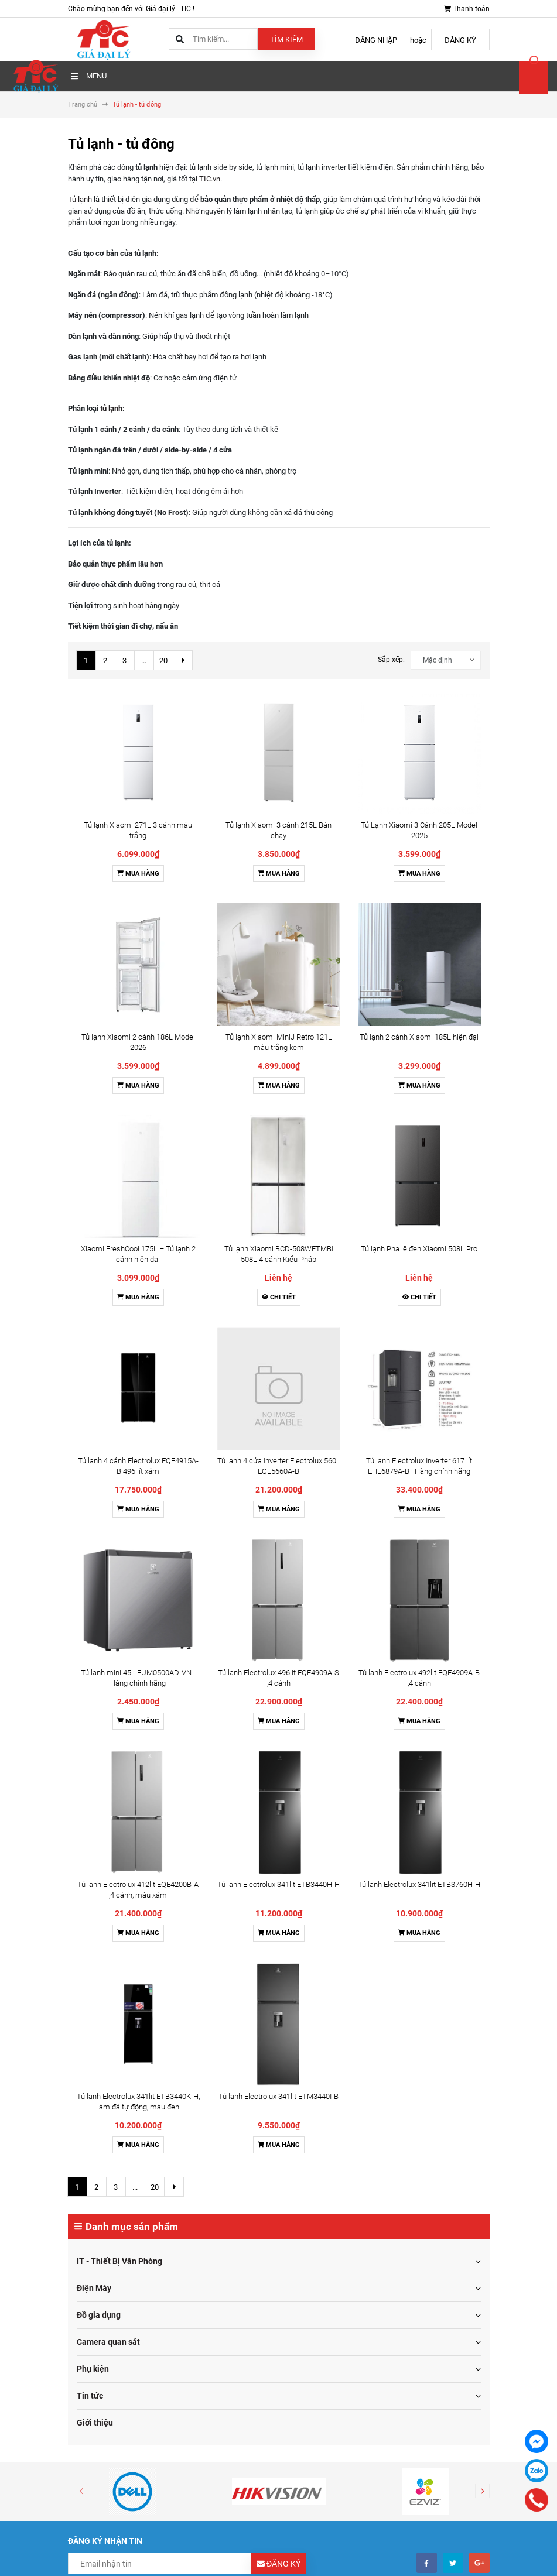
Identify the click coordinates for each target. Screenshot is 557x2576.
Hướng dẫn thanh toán (332, 2104)
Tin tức (90, 1535)
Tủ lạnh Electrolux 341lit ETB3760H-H (419, 1147)
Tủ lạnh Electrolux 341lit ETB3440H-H (278, 1147)
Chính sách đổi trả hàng (115, 2134)
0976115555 (114, 2274)
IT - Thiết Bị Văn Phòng (119, 1400)
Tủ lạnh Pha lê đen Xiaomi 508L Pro (419, 880)
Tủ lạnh (80, 199)
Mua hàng (138, 750)
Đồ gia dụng (99, 1454)
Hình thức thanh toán (111, 2104)
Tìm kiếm (286, 39)
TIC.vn (209, 178)
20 (163, 660)
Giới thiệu (95, 1562)
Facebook (304, 2246)
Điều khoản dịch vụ (326, 2134)
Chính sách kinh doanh (113, 2149)
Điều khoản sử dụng (108, 2088)
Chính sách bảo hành (111, 2164)
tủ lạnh (111, 408)
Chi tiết (279, 928)
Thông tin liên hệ (322, 2149)
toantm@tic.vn (117, 2297)
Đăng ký (460, 40)
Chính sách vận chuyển (114, 2119)
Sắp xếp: (391, 660)
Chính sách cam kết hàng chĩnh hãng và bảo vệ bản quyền (169, 2195)
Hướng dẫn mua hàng (331, 2088)
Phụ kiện (93, 1508)
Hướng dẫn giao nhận (331, 2119)
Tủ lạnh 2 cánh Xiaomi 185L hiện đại (419, 791)
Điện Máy (94, 1427)
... (143, 660)
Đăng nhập (376, 40)
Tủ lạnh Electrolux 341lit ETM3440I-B (278, 1236)
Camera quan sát (108, 1481)
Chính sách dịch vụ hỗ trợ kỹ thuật (131, 2180)
